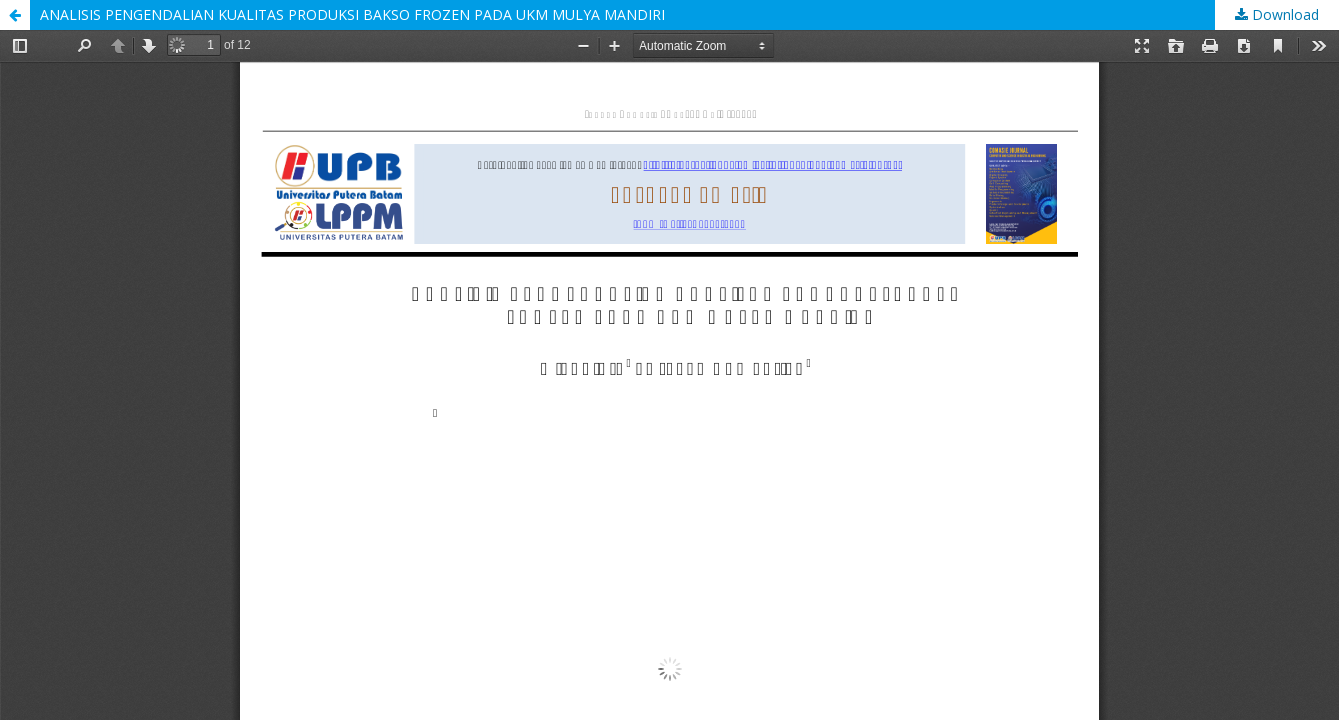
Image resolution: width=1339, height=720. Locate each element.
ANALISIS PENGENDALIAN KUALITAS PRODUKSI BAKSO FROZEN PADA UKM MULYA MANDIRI (352, 14)
